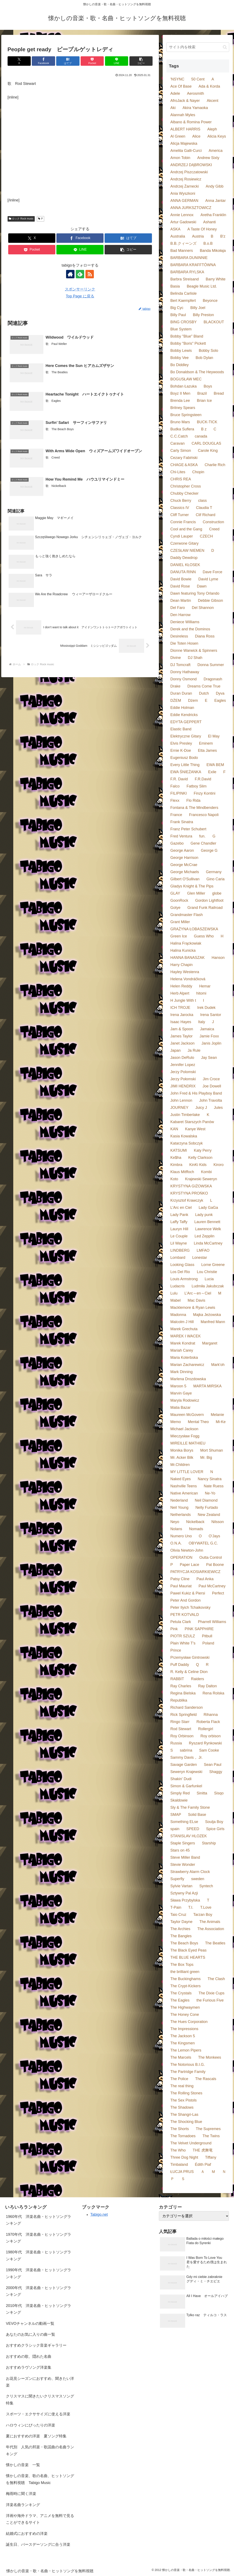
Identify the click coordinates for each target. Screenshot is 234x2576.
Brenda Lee (180, 400)
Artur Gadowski (183, 222)
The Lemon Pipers (185, 2050)
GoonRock (179, 900)
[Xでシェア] (19, 61)
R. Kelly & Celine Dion (189, 1672)
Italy (201, 1022)
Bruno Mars (180, 422)
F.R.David (203, 779)
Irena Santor (210, 1015)
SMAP (175, 1814)
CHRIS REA (180, 479)
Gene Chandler (203, 843)
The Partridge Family (188, 2072)
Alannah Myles (182, 115)
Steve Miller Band (185, 1857)
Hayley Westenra (184, 972)
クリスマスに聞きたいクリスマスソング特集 (40, 2399)
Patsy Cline (180, 1579)
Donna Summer (210, 665)
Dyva (220, 693)
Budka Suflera (182, 429)
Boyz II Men (180, 393)
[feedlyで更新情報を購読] (80, 274)
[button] (141, 61)
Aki (173, 108)
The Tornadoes (183, 2136)
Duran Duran (181, 693)
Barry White (216, 279)
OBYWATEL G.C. (203, 1543)
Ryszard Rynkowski (205, 1743)
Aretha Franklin (213, 215)
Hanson (218, 957)
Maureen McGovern (187, 1415)
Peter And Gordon (185, 1600)
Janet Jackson (182, 1043)
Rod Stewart (180, 1729)
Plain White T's (182, 1643)
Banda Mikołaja (213, 250)
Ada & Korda (209, 86)
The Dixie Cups (212, 1993)
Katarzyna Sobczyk (186, 1143)
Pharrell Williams (212, 1622)
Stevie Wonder (182, 1864)
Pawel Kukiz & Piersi (187, 1593)
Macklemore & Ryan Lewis (192, 1307)
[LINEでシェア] (116, 61)
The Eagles (180, 2000)
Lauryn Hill (179, 1229)
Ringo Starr (180, 1722)
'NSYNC (177, 79)
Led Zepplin (204, 1236)
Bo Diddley (179, 365)
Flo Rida (193, 800)
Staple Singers (182, 1843)
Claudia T (204, 508)
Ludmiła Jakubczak (208, 1286)
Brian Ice (204, 400)
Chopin (198, 472)
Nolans (176, 1529)
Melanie (217, 1415)
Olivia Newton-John (186, 1550)
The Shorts (179, 2129)
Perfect (218, 1593)
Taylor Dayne (181, 1922)
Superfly (177, 1879)
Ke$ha (175, 1157)
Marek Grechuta (184, 1329)
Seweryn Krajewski (186, 1772)
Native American (184, 1493)
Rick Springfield (183, 1715)
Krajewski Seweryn (201, 1179)
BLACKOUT (214, 322)
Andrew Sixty (208, 158)
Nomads (196, 1529)
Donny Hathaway (184, 672)
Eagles (220, 700)
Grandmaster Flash (186, 915)
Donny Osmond (183, 679)
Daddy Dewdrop (184, 558)
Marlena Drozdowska (188, 1379)
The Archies (180, 1929)
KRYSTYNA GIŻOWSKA (191, 1186)
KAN (174, 1129)
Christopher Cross (185, 486)
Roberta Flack (208, 1722)
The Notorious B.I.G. (187, 2064)
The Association (210, 1929)
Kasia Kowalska (183, 1136)
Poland (208, 1643)
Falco (175, 786)
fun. (202, 836)
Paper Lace (189, 1565)
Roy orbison (211, 1736)
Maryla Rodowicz (184, 1400)
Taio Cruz (178, 1914)
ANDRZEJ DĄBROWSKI (191, 165)
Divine (175, 658)
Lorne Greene (213, 1265)
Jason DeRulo (182, 1057)
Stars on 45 (180, 1850)
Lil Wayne (178, 1243)
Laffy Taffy (178, 1222)
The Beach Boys (184, 1943)
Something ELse (184, 1822)
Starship (209, 1843)
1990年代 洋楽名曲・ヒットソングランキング (38, 2273)
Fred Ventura (181, 836)
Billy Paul (178, 315)
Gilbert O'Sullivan (185, 879)
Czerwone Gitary (184, 543)
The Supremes (208, 2129)
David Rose (180, 586)
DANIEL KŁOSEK (185, 565)
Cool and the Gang (186, 529)
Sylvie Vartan (181, 1886)
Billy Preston (203, 315)
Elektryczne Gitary (185, 736)
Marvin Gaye (181, 1393)
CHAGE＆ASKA (184, 465)
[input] (197, 47)
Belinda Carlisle (183, 293)
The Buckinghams (185, 1979)
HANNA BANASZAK (187, 957)
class (202, 500)
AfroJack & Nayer (185, 101)
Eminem (206, 743)
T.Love (205, 1907)
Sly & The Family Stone (190, 1807)
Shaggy (215, 1772)
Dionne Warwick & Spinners (193, 650)
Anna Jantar (215, 200)
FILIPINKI (178, 793)
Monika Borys (181, 1450)
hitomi (201, 993)
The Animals (209, 1922)
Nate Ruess (213, 1486)
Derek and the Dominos (190, 629)
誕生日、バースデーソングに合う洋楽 (38, 2544)
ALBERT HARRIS (185, 129)
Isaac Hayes (180, 1022)
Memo (175, 1422)
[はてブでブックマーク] (67, 61)
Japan (175, 1050)
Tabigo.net (99, 2214)
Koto (174, 1179)
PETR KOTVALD (184, 1615)
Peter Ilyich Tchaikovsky (190, 1607)
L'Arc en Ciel (181, 1207)
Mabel (175, 1300)
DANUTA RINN (183, 572)
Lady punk (204, 1215)
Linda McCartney (208, 1243)
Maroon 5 (178, 1386)
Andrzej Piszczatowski (189, 172)
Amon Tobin (180, 158)
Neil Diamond (206, 1500)
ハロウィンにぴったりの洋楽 (30, 2425)
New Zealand (209, 1515)
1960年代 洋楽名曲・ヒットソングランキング (38, 2220)
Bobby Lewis (181, 350)
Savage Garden (183, 1764)
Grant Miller (180, 922)
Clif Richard (205, 515)
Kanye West (195, 1129)
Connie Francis (183, 522)
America (216, 151)
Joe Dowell (212, 1086)
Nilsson (217, 1522)
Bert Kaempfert (183, 300)
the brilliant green (184, 1972)
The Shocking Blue (186, 2122)
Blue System (181, 329)
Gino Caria (215, 879)
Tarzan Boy (202, 1914)
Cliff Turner (179, 515)
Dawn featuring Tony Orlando (194, 593)
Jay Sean (209, 1057)
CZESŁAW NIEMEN (187, 550)
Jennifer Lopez (182, 1065)
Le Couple (179, 1236)
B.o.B (208, 243)
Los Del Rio (180, 1272)
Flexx (174, 800)
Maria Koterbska (184, 1357)
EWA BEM (215, 765)
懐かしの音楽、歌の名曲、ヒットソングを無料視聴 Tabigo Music (40, 2479)
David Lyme (208, 579)
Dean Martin (180, 600)
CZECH (206, 536)
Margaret (209, 1343)
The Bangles (181, 1936)
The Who (178, 2150)
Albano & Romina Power (191, 122)
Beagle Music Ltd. (202, 286)
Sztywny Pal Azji (184, 1893)
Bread (219, 393)
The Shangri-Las (184, 2114)
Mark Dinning (181, 1372)
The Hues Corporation (189, 2022)
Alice (196, 136)
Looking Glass (182, 1265)
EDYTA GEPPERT (186, 722)
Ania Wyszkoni (182, 193)
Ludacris (177, 1286)
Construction (213, 522)
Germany (214, 872)
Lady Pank (179, 1215)
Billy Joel (197, 308)
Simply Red (180, 1793)
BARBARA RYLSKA (187, 272)
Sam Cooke (209, 1750)
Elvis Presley (181, 743)
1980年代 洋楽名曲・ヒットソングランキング (38, 2255)
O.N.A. (176, 1543)
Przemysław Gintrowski (190, 1657)
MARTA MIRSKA (207, 1386)
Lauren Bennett (207, 1222)
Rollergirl (205, 1729)
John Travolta (210, 1100)
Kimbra (176, 1165)
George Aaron (182, 850)
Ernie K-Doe (180, 750)
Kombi (206, 1172)
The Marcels (180, 2057)
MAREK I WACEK (185, 1336)
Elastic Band (180, 729)
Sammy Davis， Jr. (186, 1757)
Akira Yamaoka (195, 108)
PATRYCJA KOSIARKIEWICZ (195, 1572)
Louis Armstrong (184, 1279)
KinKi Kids (198, 1165)
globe (216, 893)
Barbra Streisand (184, 279)
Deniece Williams (184, 622)
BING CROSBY (183, 322)
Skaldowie (179, 1800)
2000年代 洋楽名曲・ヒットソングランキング (38, 2291)
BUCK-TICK (207, 422)
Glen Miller (196, 893)
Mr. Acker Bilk (181, 1457)
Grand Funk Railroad (205, 908)
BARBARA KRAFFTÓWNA (193, 265)
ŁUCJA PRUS (182, 2172)
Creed (214, 529)
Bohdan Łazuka (183, 386)
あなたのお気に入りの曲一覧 (30, 2334)
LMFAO (203, 1250)
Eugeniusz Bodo (184, 758)
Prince (175, 1650)
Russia (176, 1743)
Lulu (174, 1293)
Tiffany (210, 2157)
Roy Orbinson (182, 1736)
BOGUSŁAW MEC (186, 379)
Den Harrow (180, 615)
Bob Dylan (204, 358)
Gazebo (177, 843)
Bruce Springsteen (186, 415)
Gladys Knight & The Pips (192, 886)
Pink (174, 1629)
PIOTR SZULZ (182, 1636)
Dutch (204, 693)
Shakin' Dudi (181, 1779)
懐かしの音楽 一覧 (23, 2465)
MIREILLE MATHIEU (188, 1443)
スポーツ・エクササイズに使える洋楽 (38, 2414)
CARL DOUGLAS (206, 443)
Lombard (177, 1257)
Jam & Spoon (181, 1029)
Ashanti (209, 222)
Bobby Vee (179, 358)
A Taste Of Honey (202, 229)
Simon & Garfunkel (186, 1786)
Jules (218, 1107)
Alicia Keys (216, 136)
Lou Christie (207, 1272)
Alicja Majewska (183, 143)
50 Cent (198, 79)
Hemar (205, 986)
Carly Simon (180, 450)
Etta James (207, 750)
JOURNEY (179, 1107)
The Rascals (205, 2079)
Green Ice (178, 936)
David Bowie (180, 579)
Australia (177, 236)
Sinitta (202, 1793)
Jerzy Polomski (183, 1072)
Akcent (212, 101)
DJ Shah (195, 658)
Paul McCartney (212, 1586)
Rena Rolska (213, 1693)
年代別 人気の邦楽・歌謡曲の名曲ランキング (40, 2450)
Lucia (209, 1279)
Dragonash (213, 679)
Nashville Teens (183, 1486)
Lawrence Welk (208, 1229)
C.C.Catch (179, 436)
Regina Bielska (183, 1693)
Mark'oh (218, 1365)
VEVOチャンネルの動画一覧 (30, 2323)
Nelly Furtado (206, 1507)
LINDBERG (180, 1250)
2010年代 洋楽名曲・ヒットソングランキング (38, 2309)
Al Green (177, 136)
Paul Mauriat (181, 1586)
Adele (175, 93)
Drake (175, 686)
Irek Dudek (206, 1007)
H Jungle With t (183, 1000)
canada (201, 436)
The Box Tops (182, 1964)
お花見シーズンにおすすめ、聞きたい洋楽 (40, 2381)
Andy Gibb (214, 186)
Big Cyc (176, 308)
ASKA (175, 229)
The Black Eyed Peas (188, 1950)
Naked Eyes (180, 1479)
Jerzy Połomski (183, 1079)
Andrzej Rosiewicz (185, 179)
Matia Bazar (180, 1407)
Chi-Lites (177, 472)
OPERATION (181, 1557)
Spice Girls (215, 1829)
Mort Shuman (211, 1450)
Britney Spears (182, 408)
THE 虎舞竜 (203, 2150)
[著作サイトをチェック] (70, 274)
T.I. (190, 1907)
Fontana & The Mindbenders (194, 808)
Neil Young (179, 1507)
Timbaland (179, 2164)
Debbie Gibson (210, 600)
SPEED (192, 1829)
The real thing (182, 2086)
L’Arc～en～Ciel (198, 1293)
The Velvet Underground (190, 2143)
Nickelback (195, 1522)
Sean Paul (212, 1764)
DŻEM (175, 700)
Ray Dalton (207, 1686)
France (176, 815)
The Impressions (184, 2029)
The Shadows (182, 2107)
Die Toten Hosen (184, 643)
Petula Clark (180, 1622)
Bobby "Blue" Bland (186, 336)
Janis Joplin (211, 1043)
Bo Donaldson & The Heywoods (197, 372)
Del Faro (177, 608)
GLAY (175, 893)
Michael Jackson (184, 1429)
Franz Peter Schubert (188, 829)
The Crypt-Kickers (185, 1986)
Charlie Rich (215, 465)
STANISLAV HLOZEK (188, 1836)
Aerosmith (195, 93)
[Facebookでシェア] (43, 61)
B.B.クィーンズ (183, 243)
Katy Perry (202, 1150)
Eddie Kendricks (184, 715)
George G (209, 850)
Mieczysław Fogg (184, 1436)
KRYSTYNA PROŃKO (189, 1193)
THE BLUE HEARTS (187, 1957)
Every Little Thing (185, 765)
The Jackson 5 (182, 2036)
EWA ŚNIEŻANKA (185, 772)
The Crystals (181, 1993)
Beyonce (210, 300)
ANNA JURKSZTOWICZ (190, 208)
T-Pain (175, 1907)
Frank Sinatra (181, 822)
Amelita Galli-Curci (186, 151)
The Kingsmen (182, 2043)
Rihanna (211, 1715)
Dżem (193, 700)
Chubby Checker (184, 493)
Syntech (206, 1886)
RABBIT (177, 1679)
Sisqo (219, 1793)
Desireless (179, 636)
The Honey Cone (184, 2014)
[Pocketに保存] (92, 61)
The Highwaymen (185, 2007)
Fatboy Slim (197, 786)
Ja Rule (194, 1050)
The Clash (216, 1979)
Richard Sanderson (186, 1707)
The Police (179, 2079)
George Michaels (184, 872)
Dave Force (212, 572)
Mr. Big (206, 1457)
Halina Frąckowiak (185, 943)
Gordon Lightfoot (209, 900)
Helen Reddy (181, 986)
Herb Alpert (179, 993)
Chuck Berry (180, 500)
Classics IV (179, 508)
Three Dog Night (184, 2157)
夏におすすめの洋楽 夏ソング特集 (36, 2436)
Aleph (212, 129)
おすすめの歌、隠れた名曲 (28, 2356)
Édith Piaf (203, 2164)
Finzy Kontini (204, 793)
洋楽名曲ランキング (23, 2505)
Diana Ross (205, 636)
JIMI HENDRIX (183, 1086)
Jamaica (207, 1029)
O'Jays (214, 1536)
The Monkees (209, 2057)
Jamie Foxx (209, 1036)
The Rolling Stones (186, 2093)
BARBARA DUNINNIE (189, 258)
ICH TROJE (180, 1007)
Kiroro (219, 1165)
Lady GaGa (208, 1207)
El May (214, 736)
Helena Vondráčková (187, 979)
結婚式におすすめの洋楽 (27, 2533)
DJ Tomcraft (180, 665)
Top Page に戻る (80, 296)
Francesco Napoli (204, 815)
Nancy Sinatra (210, 1479)
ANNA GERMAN (184, 200)
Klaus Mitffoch (182, 1172)
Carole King (208, 450)
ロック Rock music (21, 218)
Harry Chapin (181, 965)
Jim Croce (211, 1079)
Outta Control (210, 1557)
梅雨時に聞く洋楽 (21, 2494)
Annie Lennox (182, 215)
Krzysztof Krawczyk (186, 1200)
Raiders (197, 1679)
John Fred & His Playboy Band (196, 1093)
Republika (178, 1700)
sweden (197, 1879)
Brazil (202, 393)
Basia (175, 286)
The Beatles (215, 1943)
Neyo (174, 1522)
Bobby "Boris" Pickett (188, 343)
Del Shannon (203, 608)
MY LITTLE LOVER (186, 1472)
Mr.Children (180, 1465)
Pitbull (207, 1636)
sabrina (186, 1750)
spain (174, 1829)
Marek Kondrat (182, 1343)
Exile (212, 772)
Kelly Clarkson (200, 1157)
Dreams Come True (204, 686)
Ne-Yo (210, 1493)
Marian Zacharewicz (187, 1365)
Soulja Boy (214, 1822)
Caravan (177, 443)
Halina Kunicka (183, 950)
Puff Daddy (179, 1665)
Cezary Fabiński (184, 458)
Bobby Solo (208, 350)
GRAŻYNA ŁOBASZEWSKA (194, 929)
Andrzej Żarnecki (184, 186)
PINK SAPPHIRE (199, 1629)
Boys (208, 386)
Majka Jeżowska (207, 1315)
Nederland (179, 1500)
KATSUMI (178, 1150)
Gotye (175, 908)
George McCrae (183, 865)
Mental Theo (198, 1422)
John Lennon (181, 1100)
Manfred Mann (213, 1322)
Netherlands (180, 1515)
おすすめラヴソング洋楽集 (28, 2367)
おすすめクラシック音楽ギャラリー (36, 2345)
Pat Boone (215, 1565)
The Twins (211, 2136)
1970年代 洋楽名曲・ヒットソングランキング (38, 2237)
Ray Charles (180, 1686)
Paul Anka (205, 1579)
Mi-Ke (221, 1422)
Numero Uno (181, 1536)
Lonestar (199, 1257)
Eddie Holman (182, 708)
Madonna (178, 1315)
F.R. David (179, 779)
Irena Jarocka (181, 1015)
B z (204, 429)
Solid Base (197, 1814)
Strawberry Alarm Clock (190, 1872)
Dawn (202, 586)
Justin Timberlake (185, 1115)
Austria (198, 236)
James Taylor (181, 1036)
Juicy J (201, 1107)
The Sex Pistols (183, 2100)
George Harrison (184, 858)
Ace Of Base (181, 86)
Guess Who (204, 936)
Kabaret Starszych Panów (192, 1122)
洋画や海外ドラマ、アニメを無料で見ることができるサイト (40, 2519)
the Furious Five (210, 2000)
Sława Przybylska (185, 1900)
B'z (222, 236)
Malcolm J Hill (182, 1322)
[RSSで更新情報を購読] (89, 274)
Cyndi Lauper (181, 536)
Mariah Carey (181, 1350)
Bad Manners (181, 250)
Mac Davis (196, 1300)
